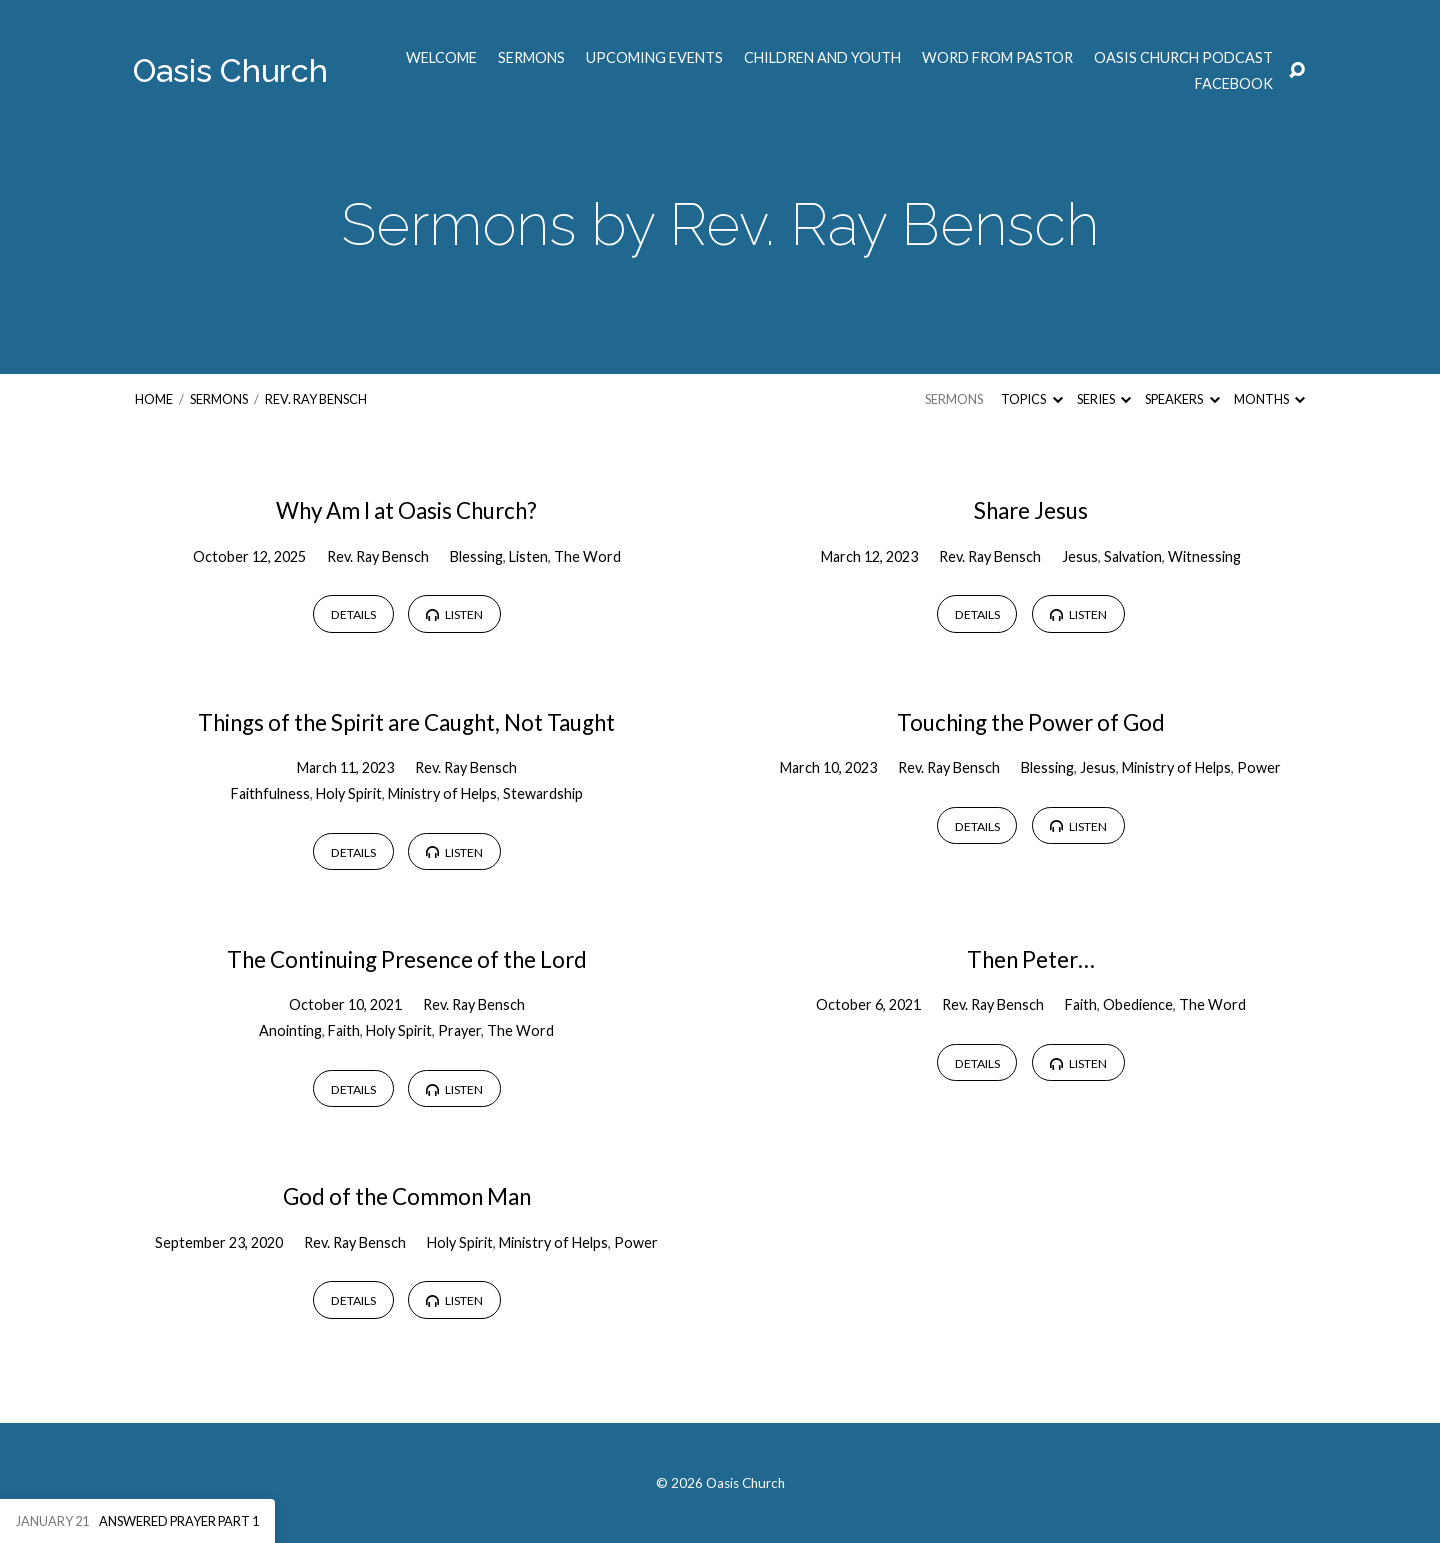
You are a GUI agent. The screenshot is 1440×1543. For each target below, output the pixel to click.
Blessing (476, 556)
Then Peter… (1031, 959)
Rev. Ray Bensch (316, 399)
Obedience (1138, 1004)
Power (1259, 767)
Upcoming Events (654, 58)
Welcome (441, 58)
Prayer (459, 1030)
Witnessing (1204, 556)
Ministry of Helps (442, 793)
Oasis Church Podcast (1183, 58)
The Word (587, 556)
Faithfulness (270, 793)
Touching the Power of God (1031, 722)
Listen (528, 556)
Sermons (531, 58)
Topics (1031, 399)
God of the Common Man (407, 1196)
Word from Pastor (997, 58)
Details (353, 614)
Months (1269, 399)
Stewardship (543, 793)
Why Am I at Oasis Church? (406, 510)
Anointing (290, 1030)
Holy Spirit (349, 793)
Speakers (1182, 399)
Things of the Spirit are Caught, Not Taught (406, 722)
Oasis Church (230, 70)
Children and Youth (822, 58)
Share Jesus (1031, 510)
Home (154, 399)
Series (1104, 399)
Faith (344, 1030)
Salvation (1133, 556)
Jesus (1080, 556)
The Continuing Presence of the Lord (407, 959)
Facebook (1234, 84)
